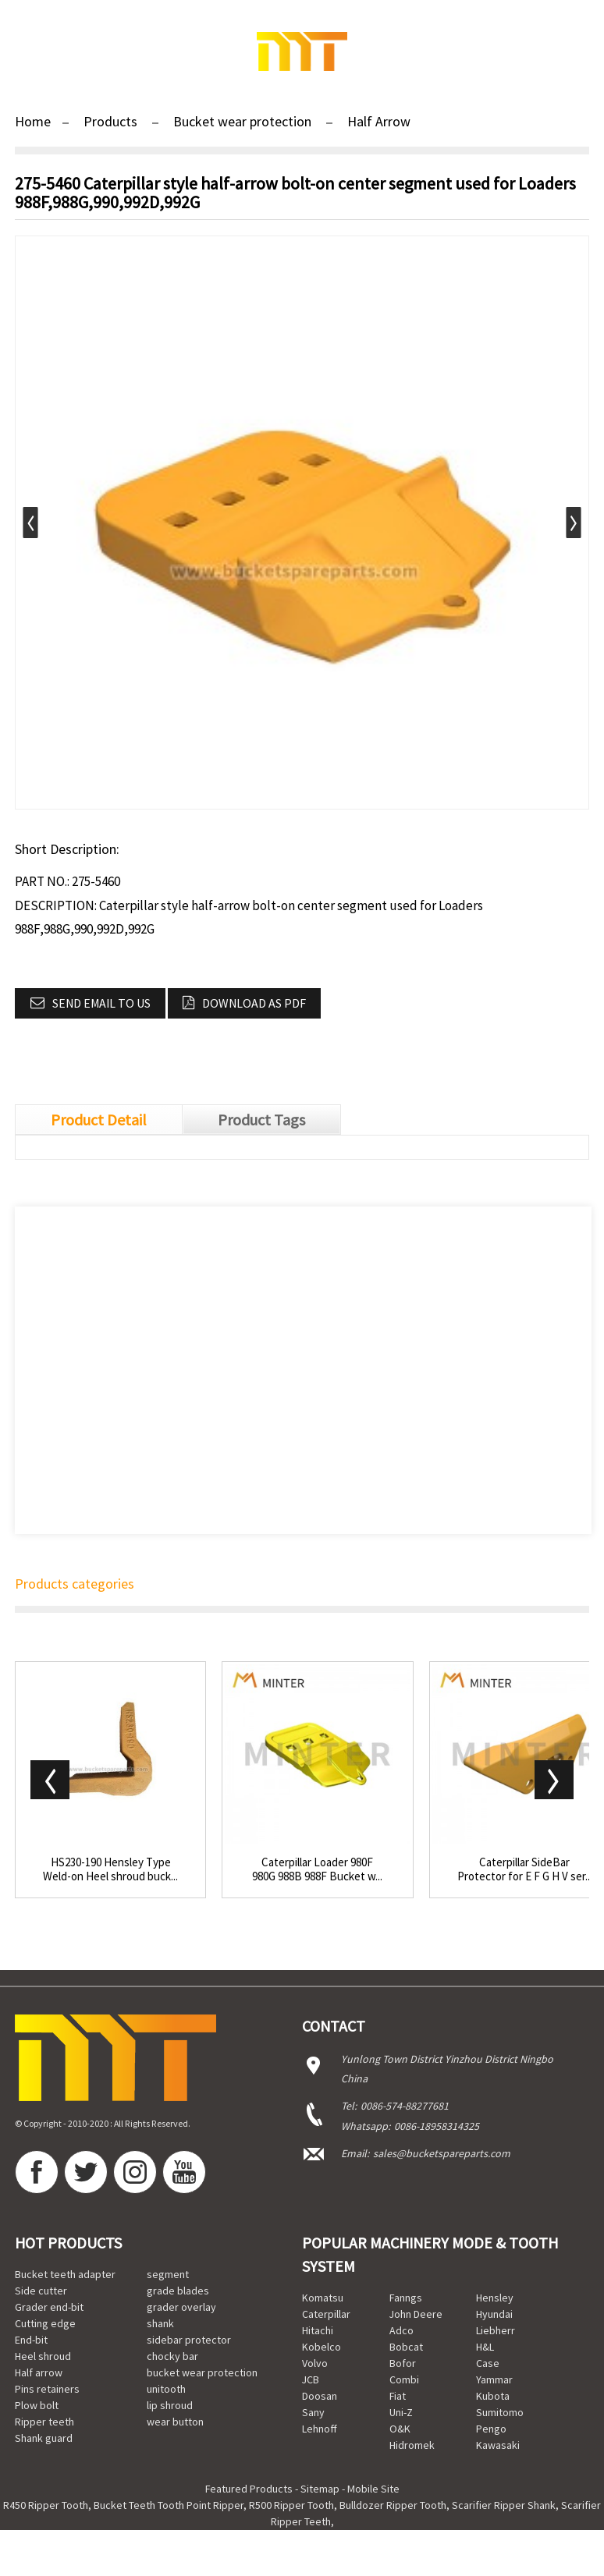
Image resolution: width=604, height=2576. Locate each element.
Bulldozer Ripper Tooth (392, 2505)
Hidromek (412, 2445)
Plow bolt (37, 2405)
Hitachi (317, 2330)
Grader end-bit (49, 2307)
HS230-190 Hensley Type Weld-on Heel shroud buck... (110, 1869)
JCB (310, 2379)
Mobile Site (373, 2489)
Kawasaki (498, 2445)
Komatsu (322, 2298)
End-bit (31, 2340)
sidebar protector (189, 2340)
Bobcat (406, 2347)
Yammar (494, 2379)
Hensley (494, 2298)
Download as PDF (254, 1003)
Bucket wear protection (242, 121)
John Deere (415, 2314)
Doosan (319, 2396)
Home (33, 121)
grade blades (178, 2291)
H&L (485, 2347)
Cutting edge (45, 2323)
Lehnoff (319, 2429)
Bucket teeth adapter (65, 2274)
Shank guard (44, 2438)
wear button (175, 2422)
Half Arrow (378, 121)
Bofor (402, 2363)
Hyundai (494, 2314)
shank (160, 2323)
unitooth (166, 2389)
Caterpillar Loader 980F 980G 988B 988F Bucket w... (317, 1869)
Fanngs (405, 2298)
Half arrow (38, 2372)
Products (110, 121)
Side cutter (41, 2291)
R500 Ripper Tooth (291, 2505)
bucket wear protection (202, 2372)
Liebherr (495, 2330)
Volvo (315, 2363)
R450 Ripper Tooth (45, 2505)
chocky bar (172, 2356)
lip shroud (170, 2405)
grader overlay (181, 2307)
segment (168, 2274)
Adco (401, 2330)
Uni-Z (401, 2412)
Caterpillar (326, 2314)
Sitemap (319, 2489)
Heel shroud (43, 2356)
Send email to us (101, 1003)
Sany (313, 2412)
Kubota (493, 2396)
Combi (404, 2379)
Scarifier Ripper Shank (504, 2505)
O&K (399, 2429)
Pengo (491, 2429)
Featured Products (249, 2489)
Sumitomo (500, 2412)
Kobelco (321, 2347)
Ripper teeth (44, 2422)
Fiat (397, 2396)
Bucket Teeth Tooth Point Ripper (168, 2505)
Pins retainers (47, 2389)
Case (487, 2363)
